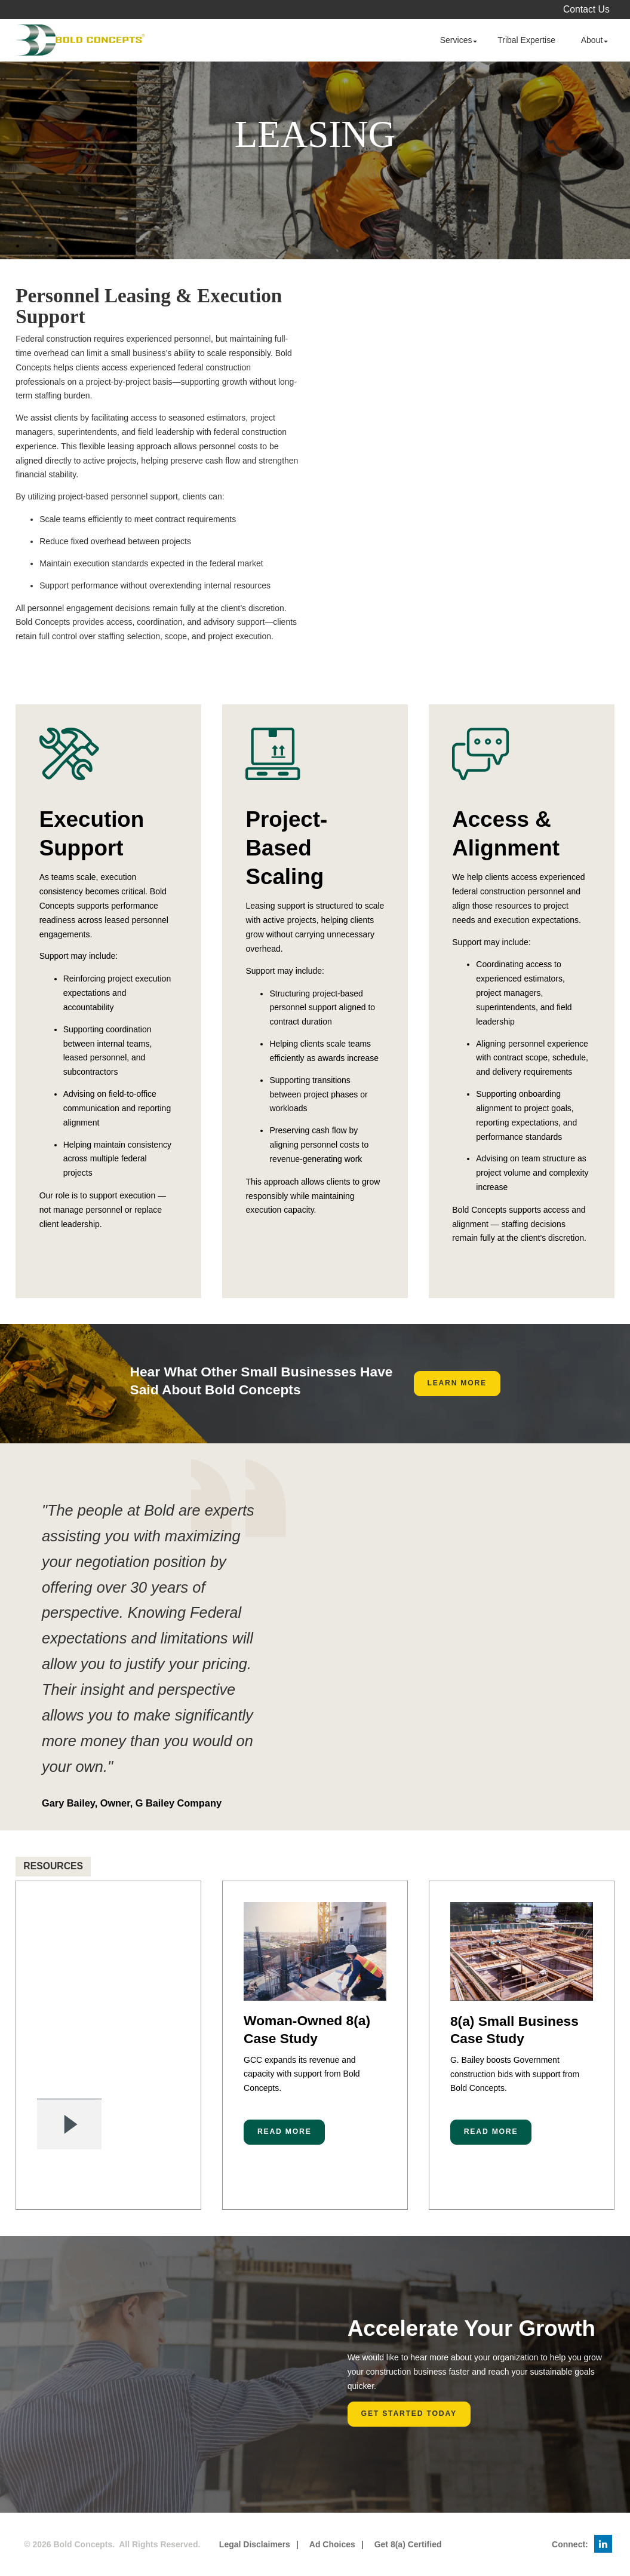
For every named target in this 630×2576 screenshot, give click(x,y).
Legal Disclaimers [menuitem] (254, 2544)
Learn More (457, 1383)
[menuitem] (603, 2544)
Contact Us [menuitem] (586, 9)
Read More (284, 2131)
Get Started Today (409, 2413)
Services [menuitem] (456, 40)
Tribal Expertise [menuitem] (526, 40)
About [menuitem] (592, 40)
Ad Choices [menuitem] (332, 2544)
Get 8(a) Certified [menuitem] (408, 2544)
